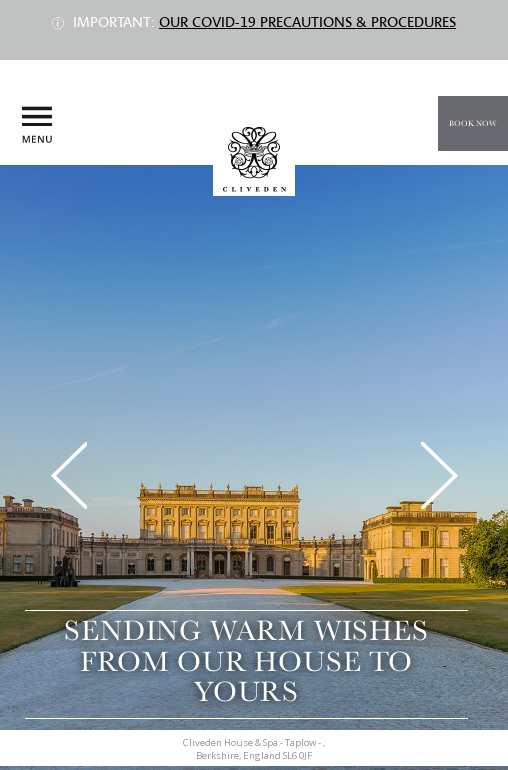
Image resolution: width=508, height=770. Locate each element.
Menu (37, 125)
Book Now (473, 123)
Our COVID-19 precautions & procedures (307, 22)
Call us (476, 182)
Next (439, 475)
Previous (68, 475)
